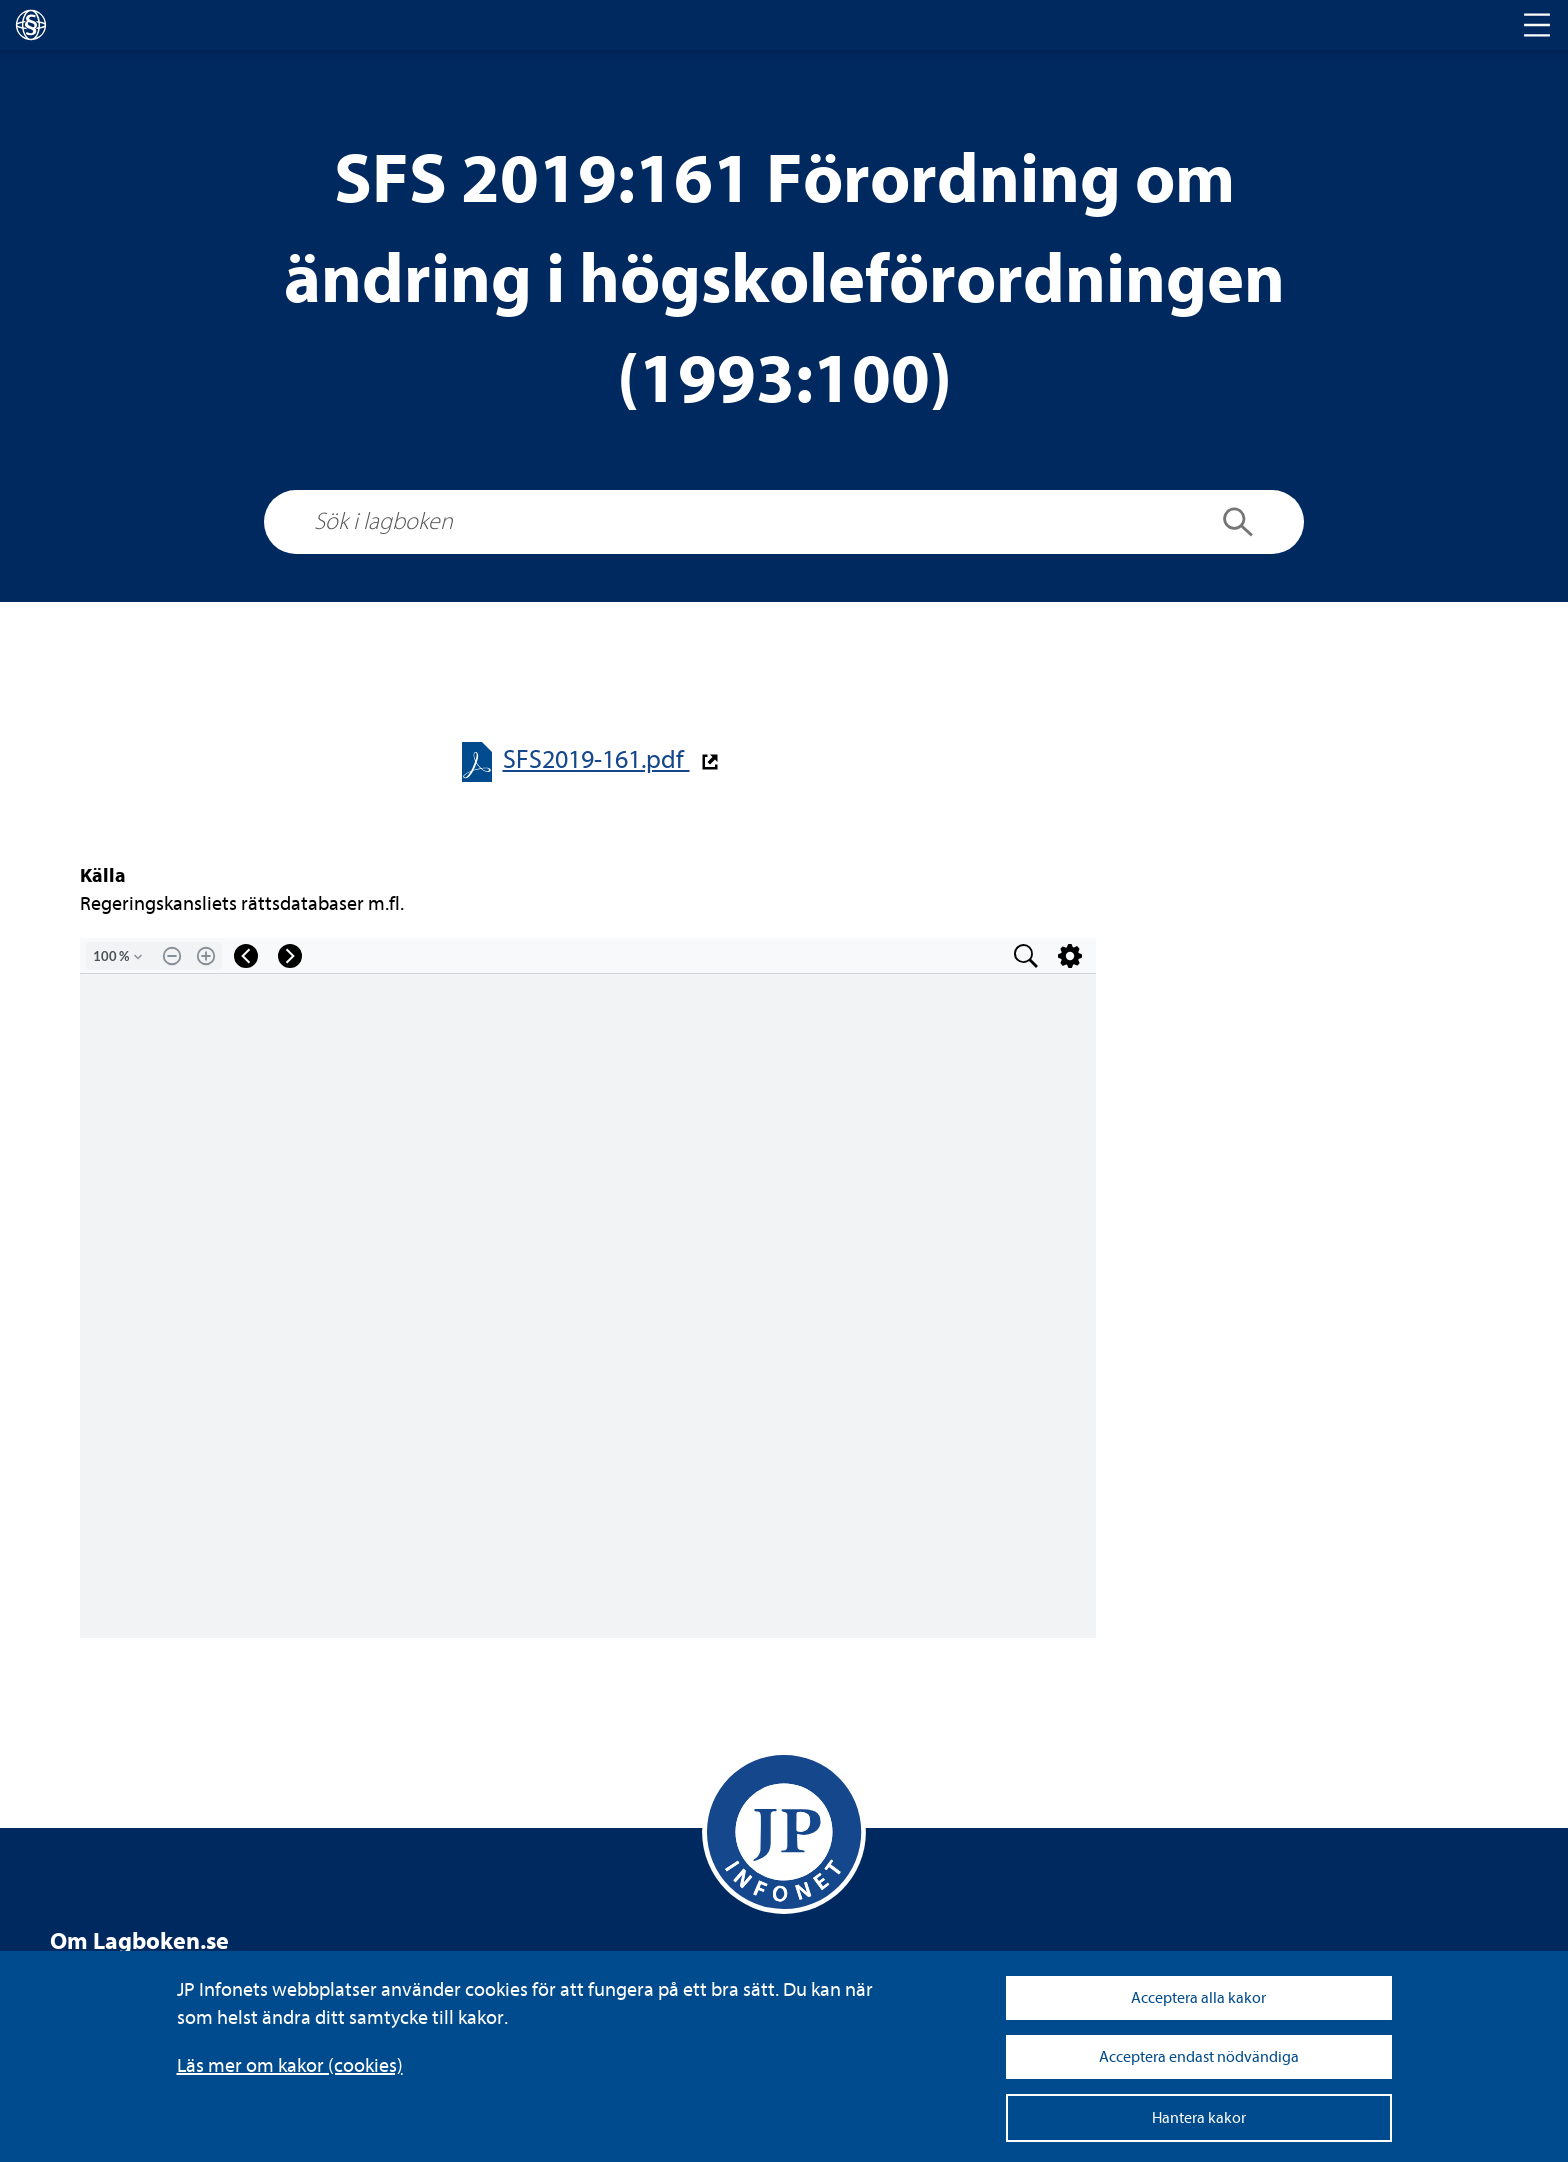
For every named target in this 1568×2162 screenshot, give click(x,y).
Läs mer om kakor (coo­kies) (290, 2065)
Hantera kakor (1199, 2118)
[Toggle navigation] (1537, 25)
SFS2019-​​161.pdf (596, 759)
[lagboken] (31, 25)
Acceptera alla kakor (1198, 1998)
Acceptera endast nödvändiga (1199, 2057)
